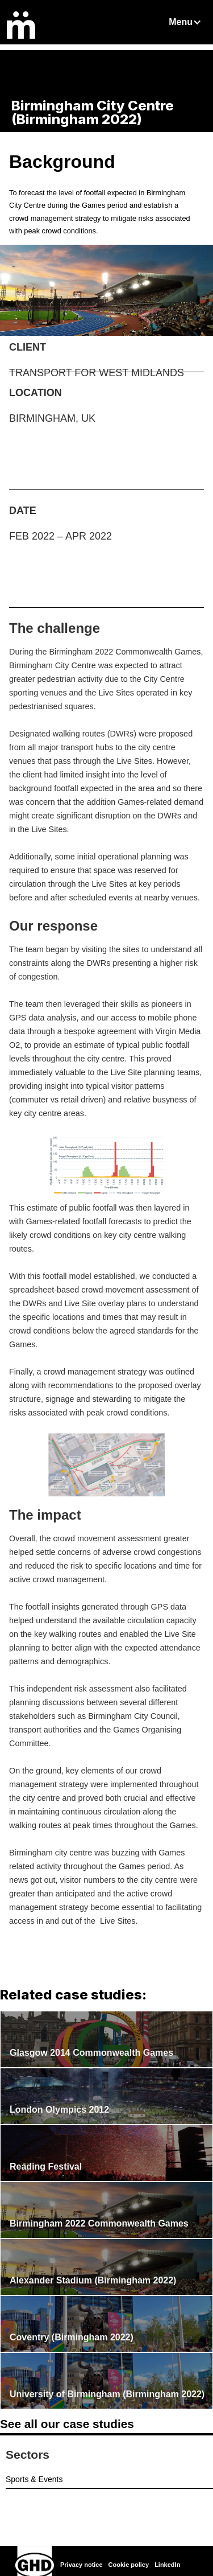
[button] (186, 22)
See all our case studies (67, 2423)
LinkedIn (167, 2564)
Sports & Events (34, 2479)
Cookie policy (128, 2564)
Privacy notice (81, 2564)
